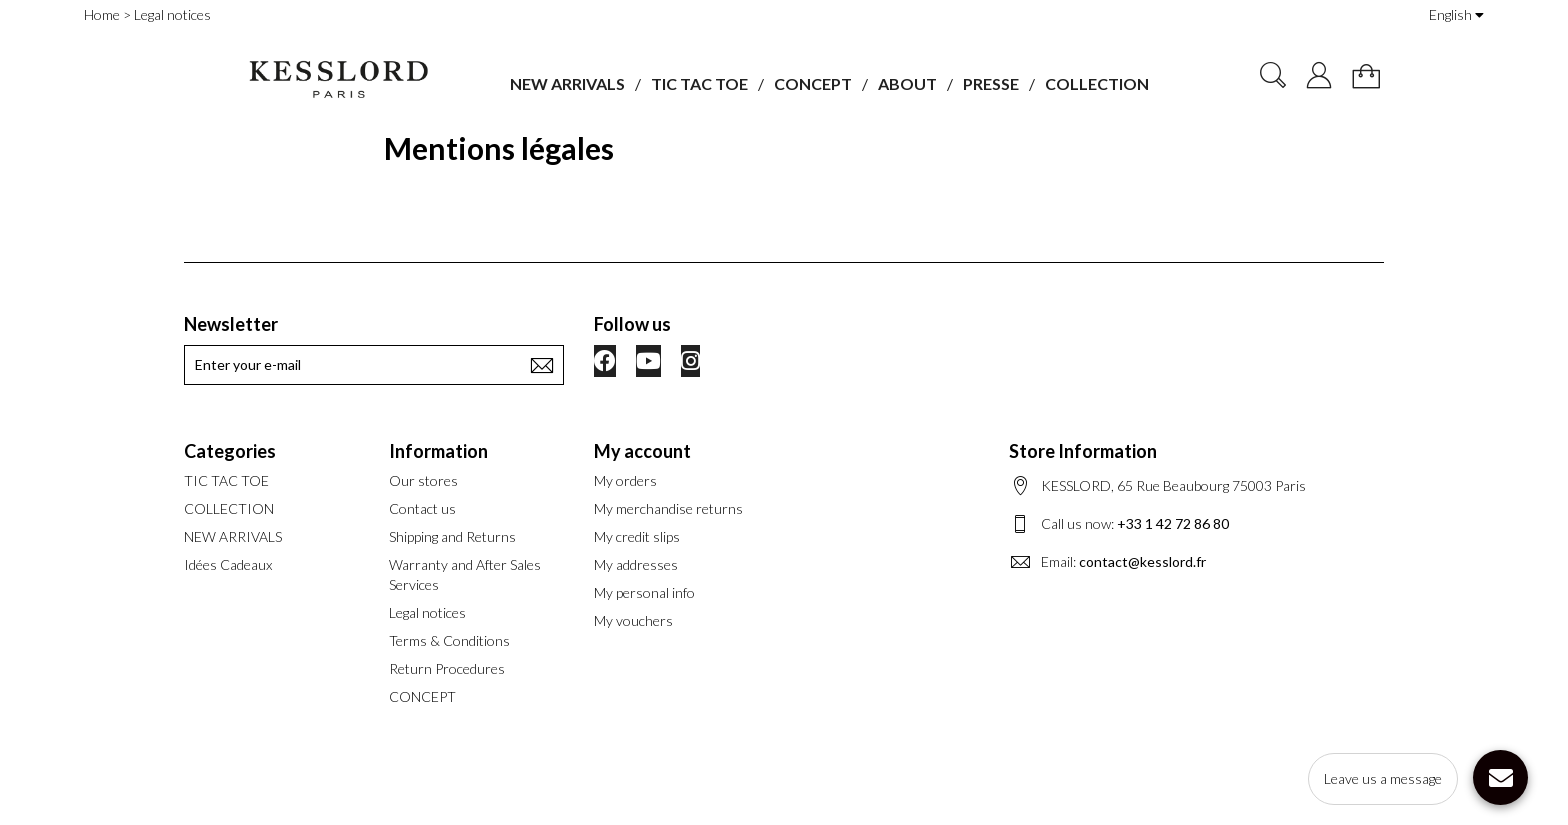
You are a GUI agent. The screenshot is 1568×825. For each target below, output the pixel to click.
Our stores (423, 480)
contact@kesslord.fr (1142, 561)
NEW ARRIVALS (567, 83)
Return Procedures (447, 668)
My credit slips (637, 536)
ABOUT (907, 83)
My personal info (644, 592)
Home (102, 14)
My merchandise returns (668, 508)
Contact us (422, 508)
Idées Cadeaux (228, 564)
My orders (625, 480)
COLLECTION (1097, 83)
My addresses (636, 564)
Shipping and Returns (452, 536)
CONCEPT (813, 83)
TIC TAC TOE (699, 83)
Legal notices (427, 612)
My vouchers (633, 620)
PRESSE (991, 83)
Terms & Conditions (449, 640)
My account (642, 451)
